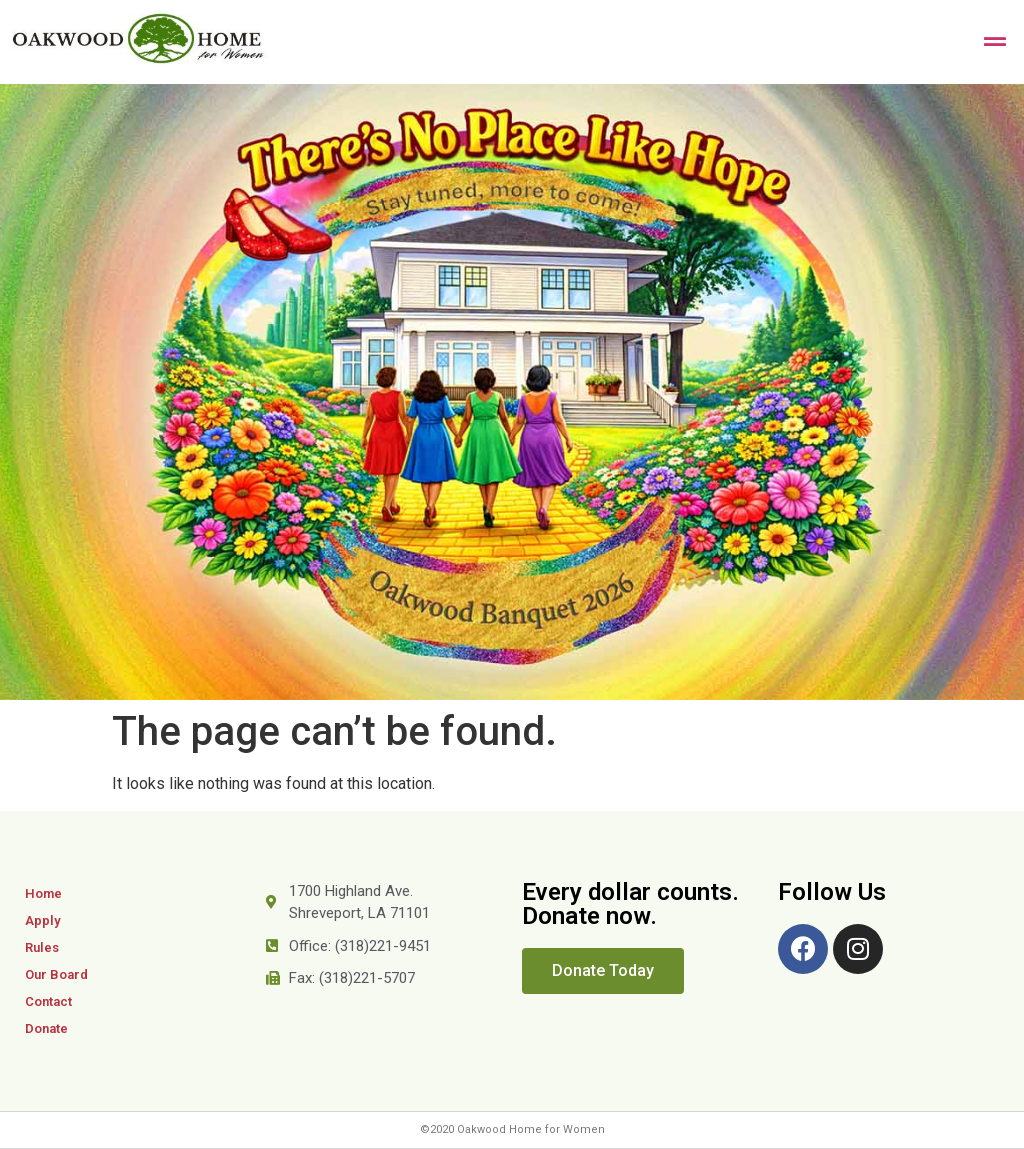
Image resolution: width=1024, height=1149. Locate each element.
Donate (46, 1028)
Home (43, 893)
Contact (48, 1001)
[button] (603, 971)
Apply (42, 920)
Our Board (56, 974)
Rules (42, 947)
